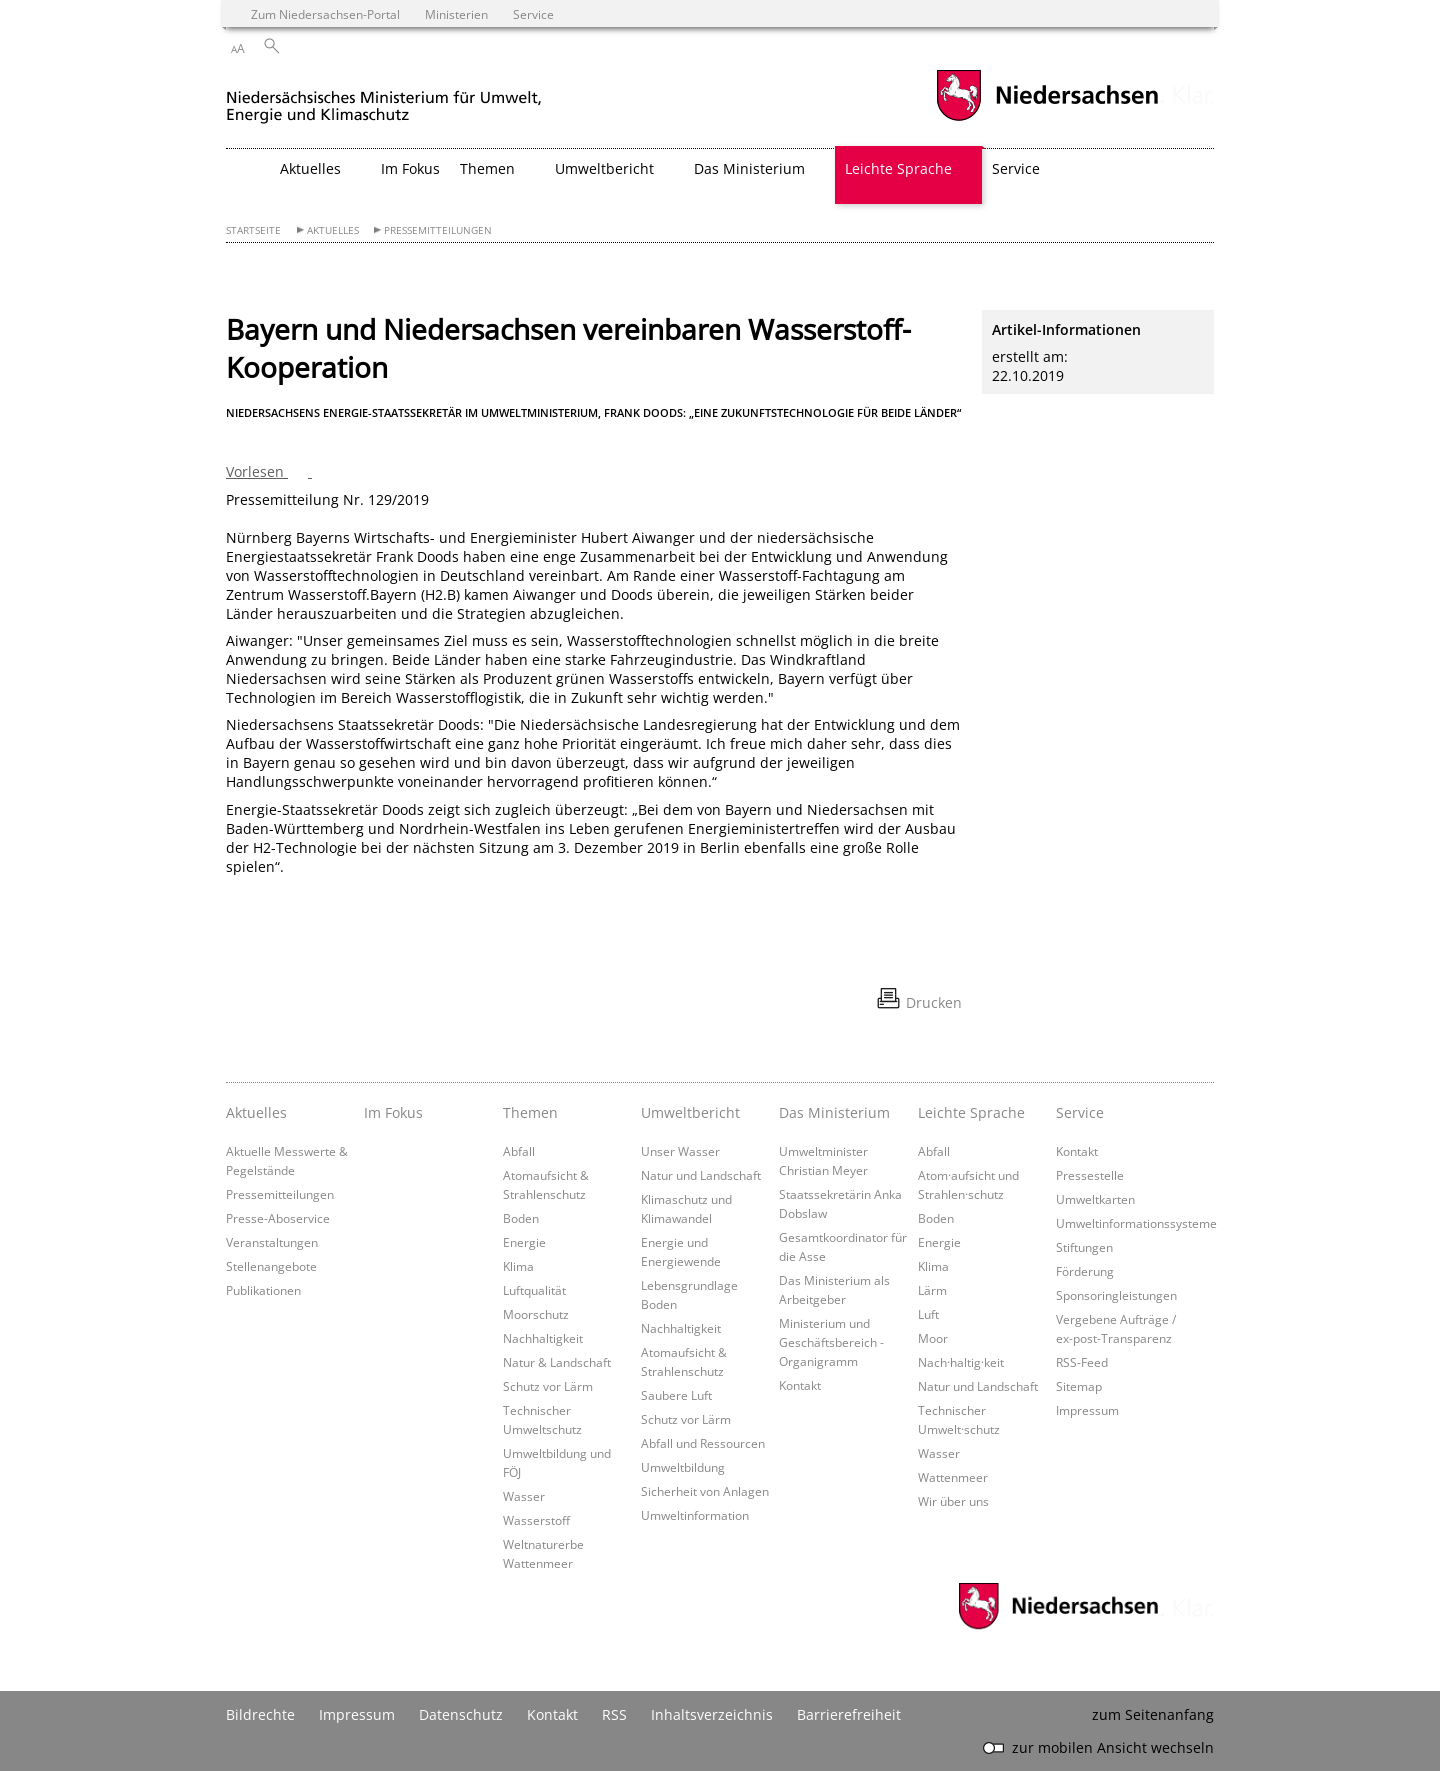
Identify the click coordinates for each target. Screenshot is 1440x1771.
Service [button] (1016, 168)
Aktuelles (333, 230)
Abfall (519, 1151)
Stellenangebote (271, 1266)
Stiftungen (1084, 1247)
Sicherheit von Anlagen (705, 1491)
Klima (518, 1266)
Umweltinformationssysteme (1136, 1223)
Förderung (1085, 1271)
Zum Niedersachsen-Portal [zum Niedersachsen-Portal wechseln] (325, 14)
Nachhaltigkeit (543, 1338)
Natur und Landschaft (701, 1175)
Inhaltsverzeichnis (712, 1714)
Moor (933, 1338)
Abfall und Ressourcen (703, 1443)
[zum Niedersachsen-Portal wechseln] (1047, 118)
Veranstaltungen (272, 1242)
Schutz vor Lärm (548, 1386)
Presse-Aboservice (278, 1218)
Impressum (1087, 1410)
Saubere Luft (676, 1395)
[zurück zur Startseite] (384, 98)
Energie (524, 1242)
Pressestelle (1090, 1175)
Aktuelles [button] (310, 168)
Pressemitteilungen (438, 230)
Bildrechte (260, 1714)
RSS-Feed (1082, 1362)
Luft (928, 1314)
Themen (530, 1112)
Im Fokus (410, 168)
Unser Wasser (680, 1151)
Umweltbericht (690, 1112)
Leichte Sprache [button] (898, 168)
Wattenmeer (953, 1477)
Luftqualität (534, 1290)
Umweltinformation (695, 1515)
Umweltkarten (1095, 1199)
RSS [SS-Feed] (614, 1714)
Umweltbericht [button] (604, 168)
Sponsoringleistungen (1116, 1295)
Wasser (524, 1496)
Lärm (932, 1290)
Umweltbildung (683, 1467)
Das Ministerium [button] (749, 168)
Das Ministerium (834, 1112)
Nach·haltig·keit (961, 1362)
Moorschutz (536, 1314)
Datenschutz (461, 1714)
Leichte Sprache (971, 1112)
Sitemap (1079, 1386)
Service (1080, 1112)
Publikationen (263, 1290)
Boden (521, 1218)
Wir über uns (953, 1501)
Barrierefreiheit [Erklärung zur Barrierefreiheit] (849, 1714)
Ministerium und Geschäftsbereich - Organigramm (831, 1342)
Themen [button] (487, 168)
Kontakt (800, 1385)
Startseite (253, 230)
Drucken (934, 1002)
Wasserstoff (536, 1520)
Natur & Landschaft (557, 1362)
